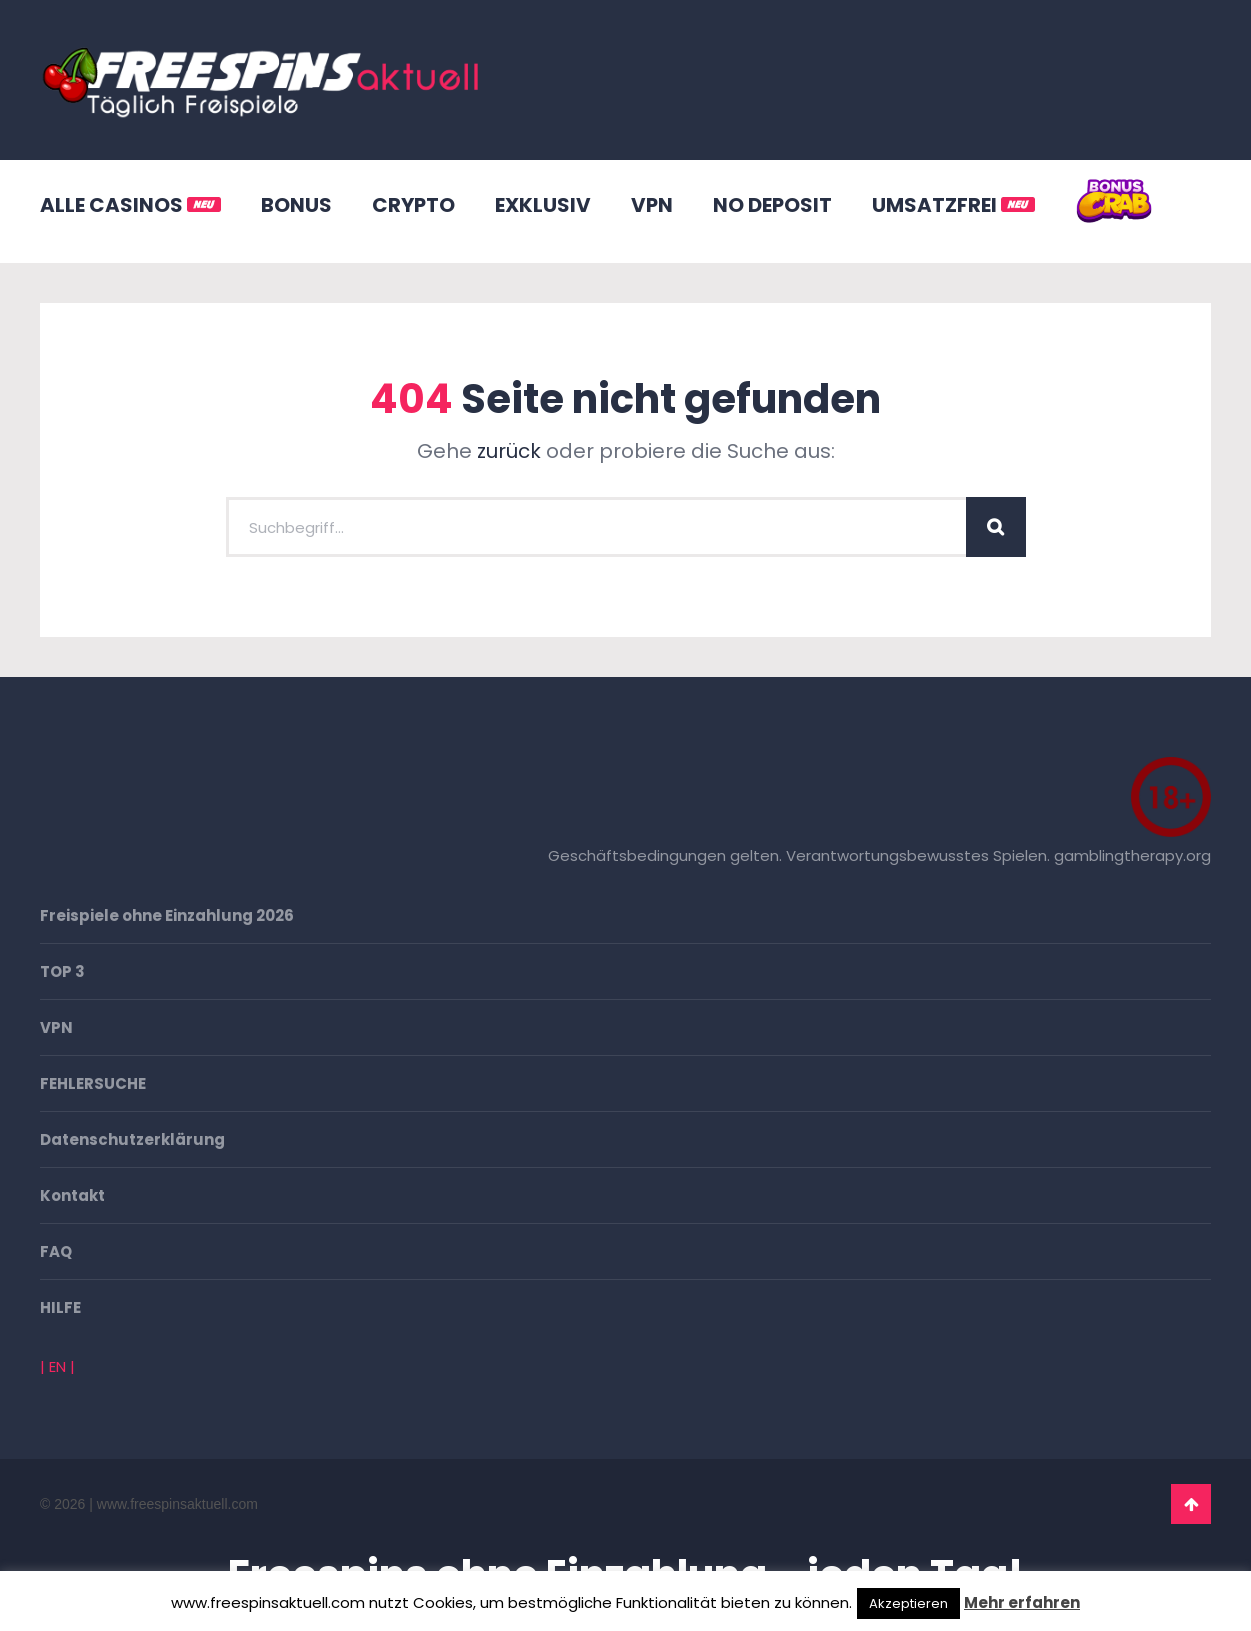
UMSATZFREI (953, 205)
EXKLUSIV (543, 205)
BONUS (296, 205)
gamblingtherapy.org (1132, 855)
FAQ (56, 1251)
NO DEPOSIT (772, 205)
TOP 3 (62, 971)
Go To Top (1191, 1504)
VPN (652, 205)
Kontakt (72, 1195)
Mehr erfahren (1022, 1602)
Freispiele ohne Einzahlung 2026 (167, 915)
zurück (509, 451)
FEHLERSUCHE (93, 1083)
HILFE (60, 1307)
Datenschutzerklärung (132, 1139)
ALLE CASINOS (130, 205)
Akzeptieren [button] (908, 1603)
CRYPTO (413, 205)
